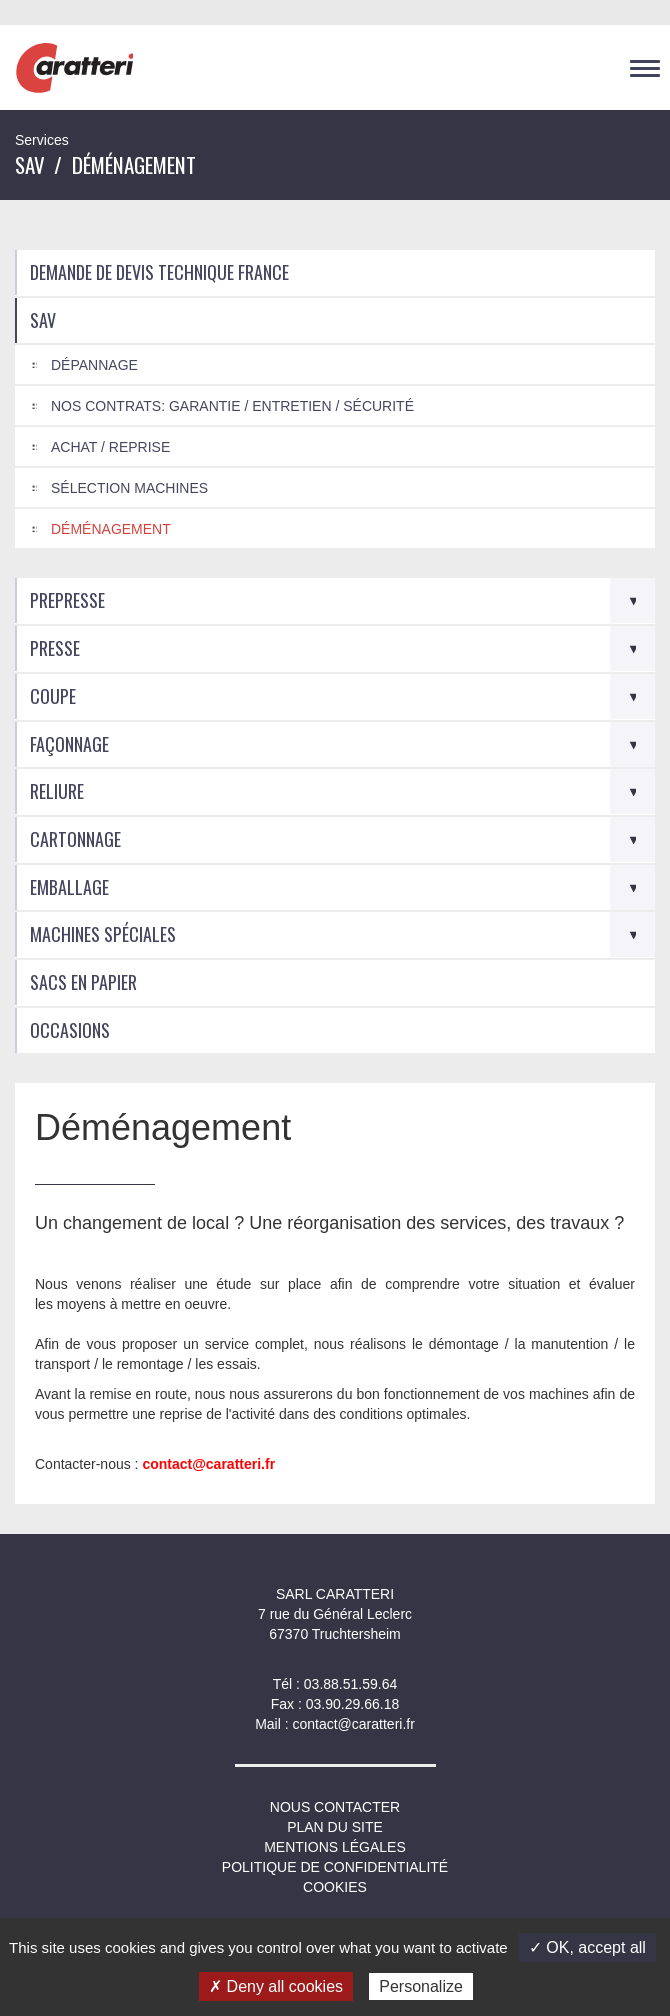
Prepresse (67, 600)
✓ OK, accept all (587, 1947)
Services (42, 140)
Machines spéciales (103, 934)
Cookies (335, 1887)
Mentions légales (335, 1847)
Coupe (53, 696)
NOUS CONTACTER (335, 1807)
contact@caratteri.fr (353, 1724)
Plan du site (335, 1827)
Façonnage (69, 744)
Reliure (57, 791)
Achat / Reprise (110, 447)
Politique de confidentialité (335, 1867)
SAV (30, 164)
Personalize (421, 1986)
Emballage (69, 887)
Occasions (70, 1030)
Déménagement (111, 529)
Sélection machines (129, 488)
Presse (55, 648)
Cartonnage (75, 839)
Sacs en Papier (83, 982)
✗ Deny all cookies (276, 1986)
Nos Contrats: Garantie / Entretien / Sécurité (232, 406)
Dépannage (94, 365)
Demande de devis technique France (159, 272)
